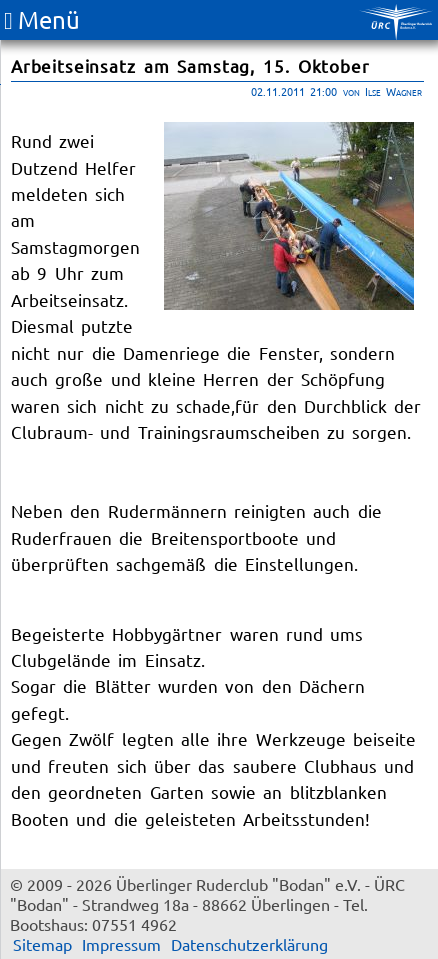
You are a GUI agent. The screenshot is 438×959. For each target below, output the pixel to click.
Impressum (121, 944)
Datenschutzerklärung (249, 944)
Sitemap (42, 944)
